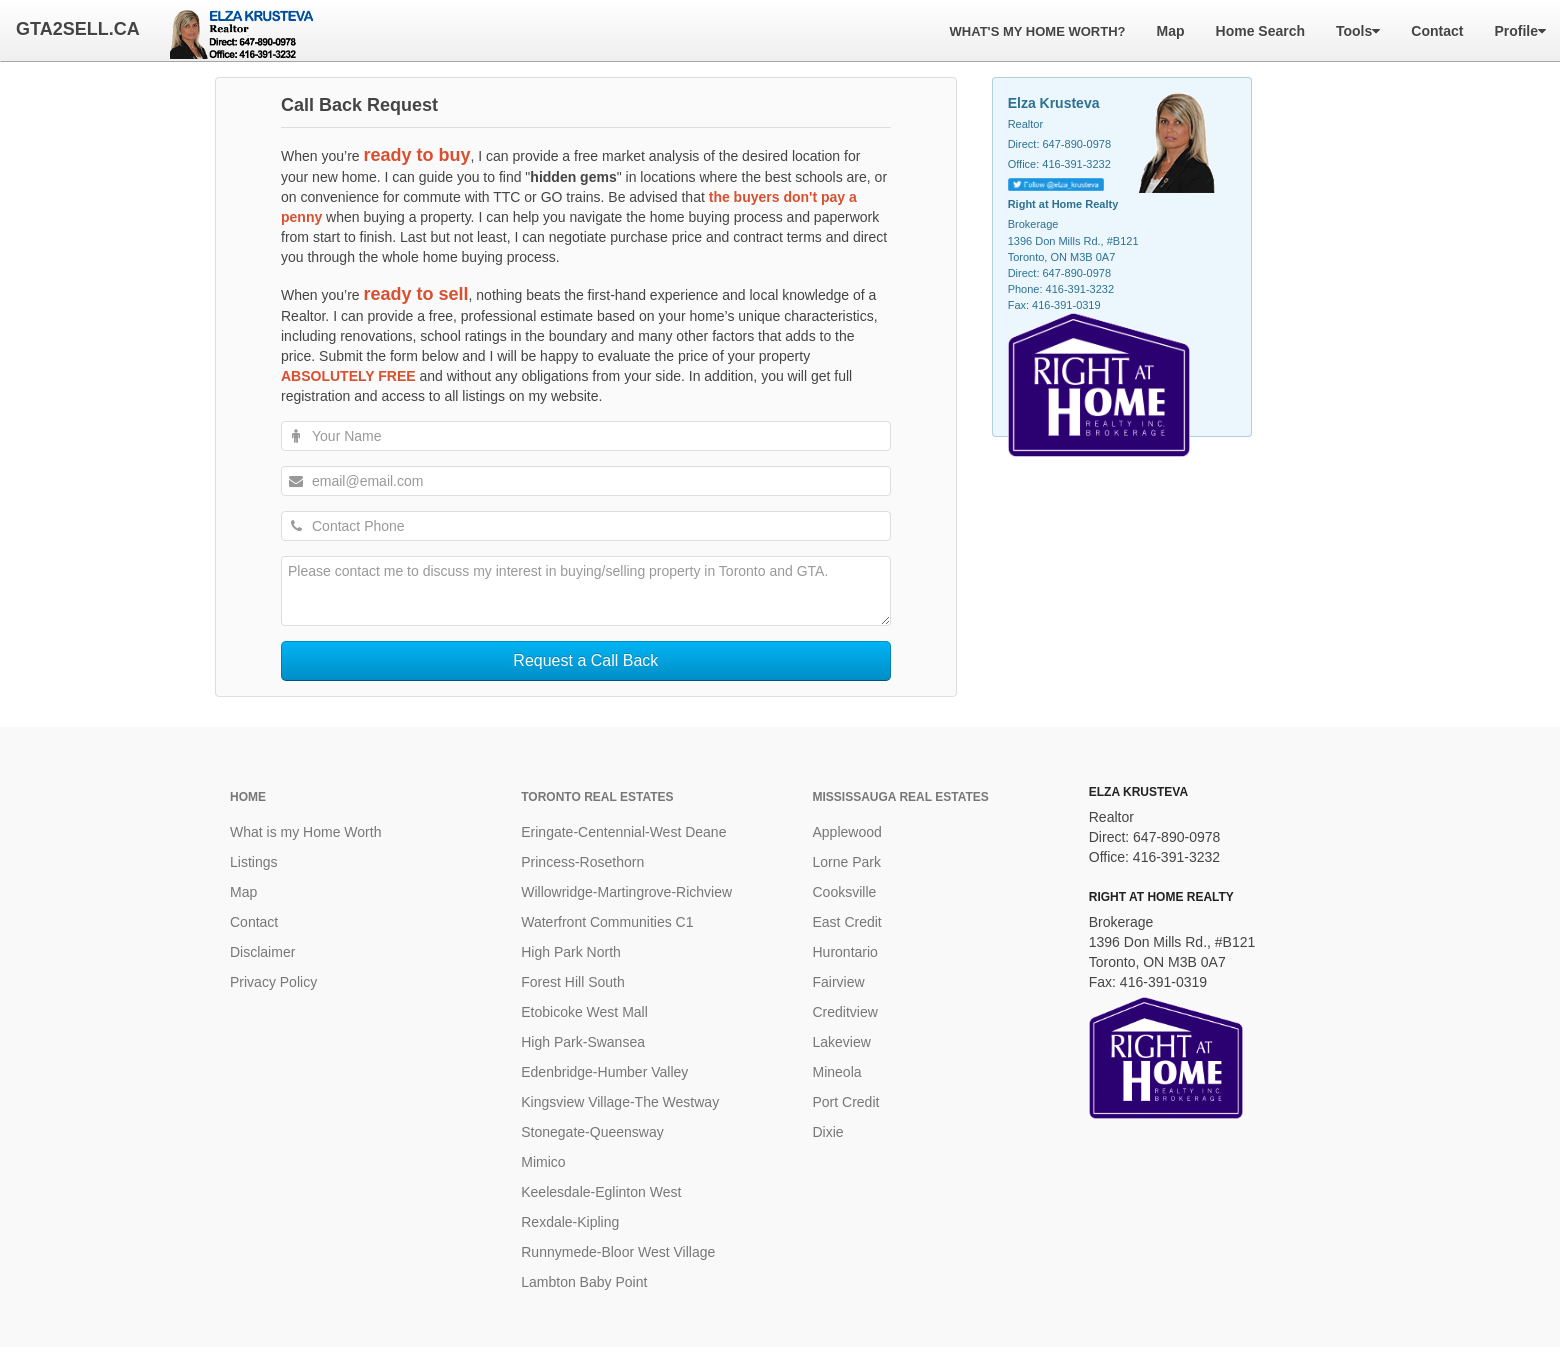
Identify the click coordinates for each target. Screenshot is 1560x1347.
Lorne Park (847, 862)
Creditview (845, 1012)
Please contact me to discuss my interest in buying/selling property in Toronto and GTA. (586, 591)
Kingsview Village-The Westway (620, 1102)
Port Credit (846, 1102)
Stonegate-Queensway (592, 1132)
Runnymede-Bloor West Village (618, 1252)
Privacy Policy (273, 982)
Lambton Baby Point (584, 1282)
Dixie (828, 1132)
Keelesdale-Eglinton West (601, 1192)
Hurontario (845, 952)
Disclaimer (262, 952)
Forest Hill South (572, 982)
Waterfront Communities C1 (607, 922)
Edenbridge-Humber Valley (604, 1072)
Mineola (837, 1072)
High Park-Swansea (583, 1042)
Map (243, 892)
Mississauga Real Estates (901, 797)
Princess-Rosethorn (582, 862)
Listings (253, 862)
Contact (254, 922)
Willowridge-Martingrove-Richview (626, 892)
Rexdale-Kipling (570, 1222)
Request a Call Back (585, 660)
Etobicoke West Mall (584, 1012)
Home (248, 797)
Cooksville (845, 892)
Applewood (847, 832)
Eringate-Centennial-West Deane (623, 832)
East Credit (847, 922)
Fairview (839, 982)
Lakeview (842, 1042)
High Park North (571, 952)
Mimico (543, 1162)
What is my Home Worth (305, 832)
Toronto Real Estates (597, 797)
